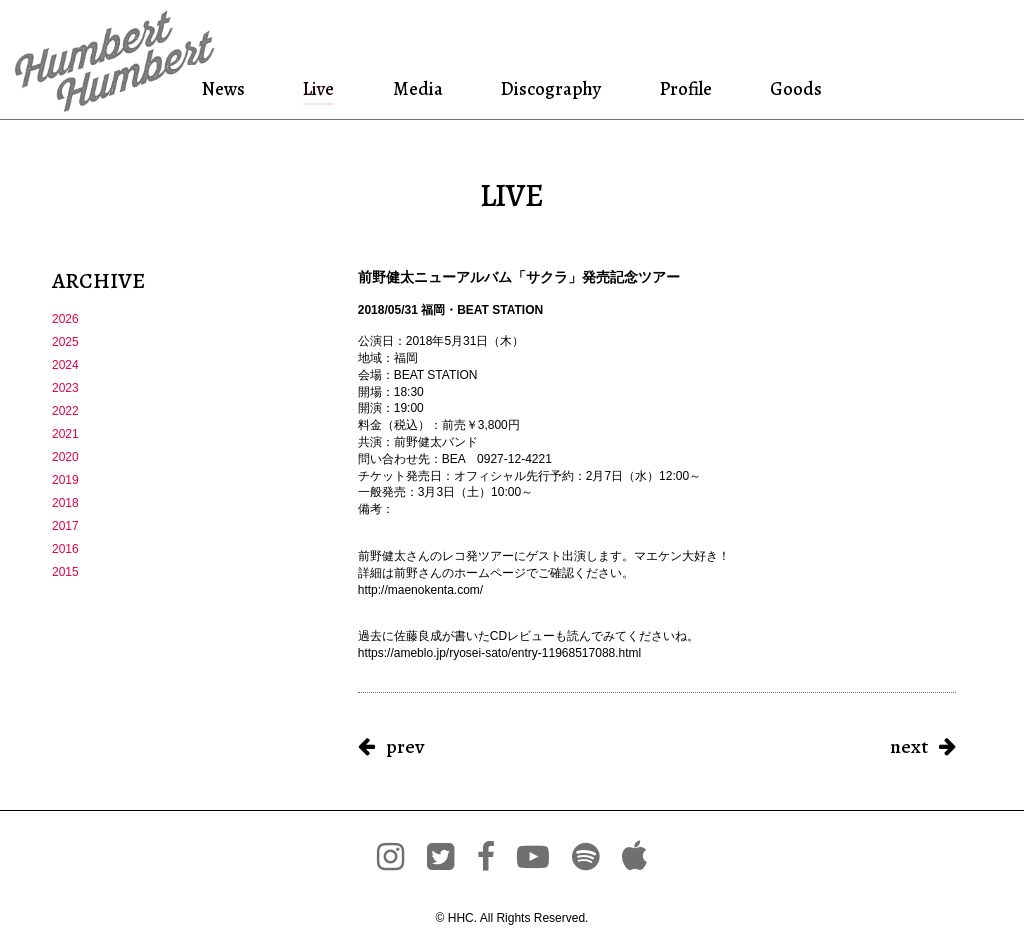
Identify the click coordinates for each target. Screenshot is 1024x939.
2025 (65, 342)
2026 (65, 319)
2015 (65, 572)
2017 (65, 526)
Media (416, 88)
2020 (65, 457)
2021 (65, 434)
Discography (549, 88)
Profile (685, 88)
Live (320, 88)
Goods (793, 88)
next (909, 746)
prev (405, 746)
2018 (65, 503)
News (227, 88)
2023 (65, 388)
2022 (65, 411)
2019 (65, 480)
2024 (65, 365)
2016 (65, 549)
